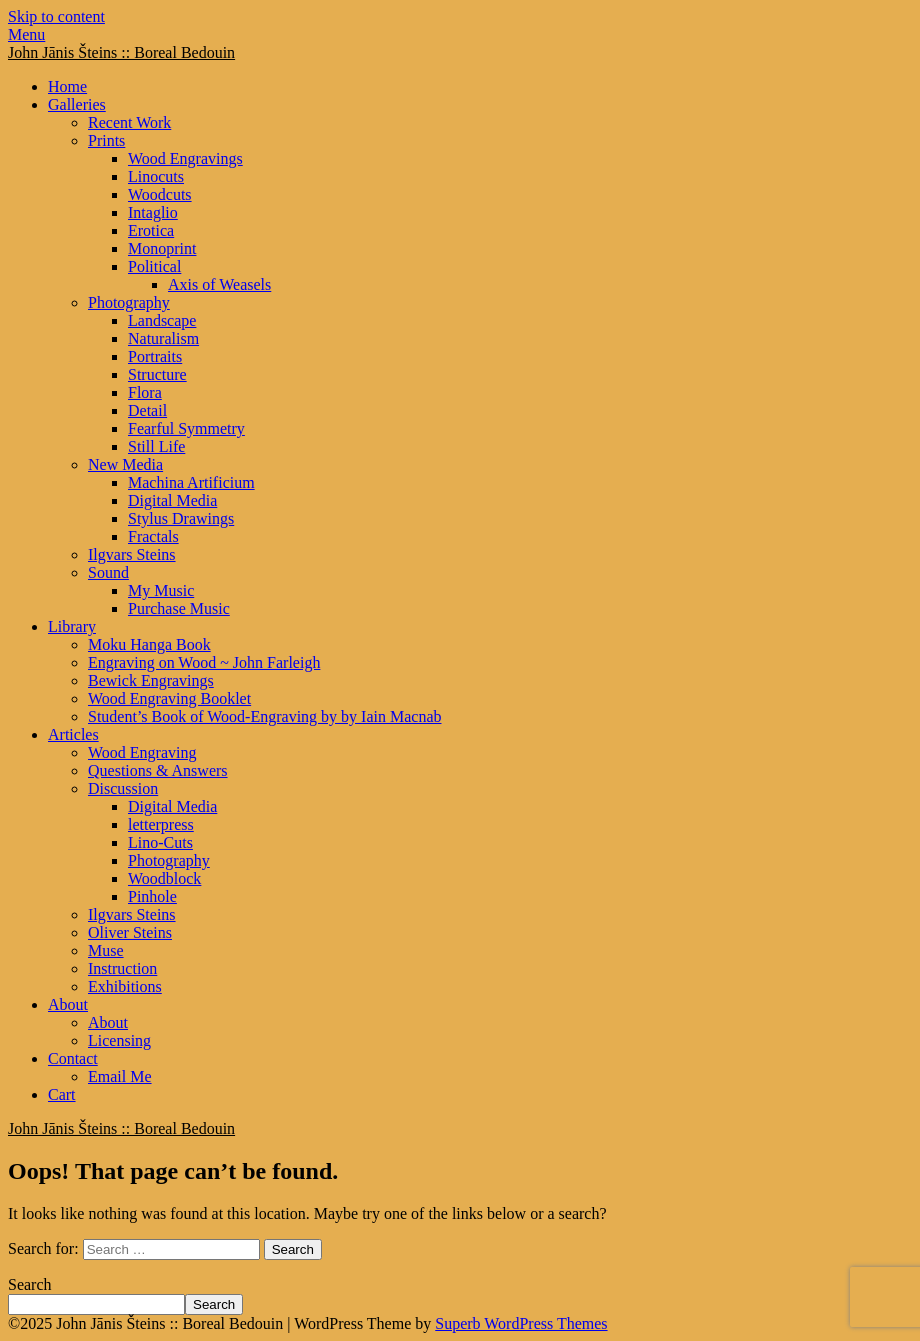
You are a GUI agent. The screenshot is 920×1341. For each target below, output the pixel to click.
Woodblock (164, 878)
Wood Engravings (185, 158)
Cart (62, 1094)
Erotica (151, 230)
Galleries (77, 104)
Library (72, 626)
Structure (157, 374)
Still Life (156, 446)
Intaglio (153, 212)
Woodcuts (160, 194)
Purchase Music (179, 608)
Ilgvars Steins (132, 554)
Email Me (120, 1076)
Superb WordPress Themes (521, 1323)
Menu (26, 34)
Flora (145, 392)
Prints (106, 140)
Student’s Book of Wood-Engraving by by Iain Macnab (264, 716)
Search (30, 1284)
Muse (106, 950)
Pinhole (152, 896)
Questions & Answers (158, 770)
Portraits (155, 356)
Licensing (119, 1040)
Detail (147, 410)
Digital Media (172, 500)
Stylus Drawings (181, 518)
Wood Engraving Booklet (169, 698)
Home (67, 86)
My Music (161, 590)
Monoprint (162, 248)
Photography (129, 302)
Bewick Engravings (151, 680)
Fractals (153, 536)
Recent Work (129, 122)
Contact (73, 1058)
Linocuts (156, 176)
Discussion (123, 788)
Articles (73, 734)
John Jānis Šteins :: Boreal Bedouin (121, 52)
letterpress (161, 824)
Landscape (162, 320)
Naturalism (163, 338)
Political (154, 266)
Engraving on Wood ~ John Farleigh (204, 662)
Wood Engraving (142, 752)
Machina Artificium (191, 482)
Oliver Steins (130, 932)
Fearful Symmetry (186, 428)
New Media (125, 464)
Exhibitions (125, 986)
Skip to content (56, 16)
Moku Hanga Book (149, 644)
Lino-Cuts (160, 842)
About (68, 1004)
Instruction (122, 968)
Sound (108, 572)
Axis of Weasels (219, 284)
